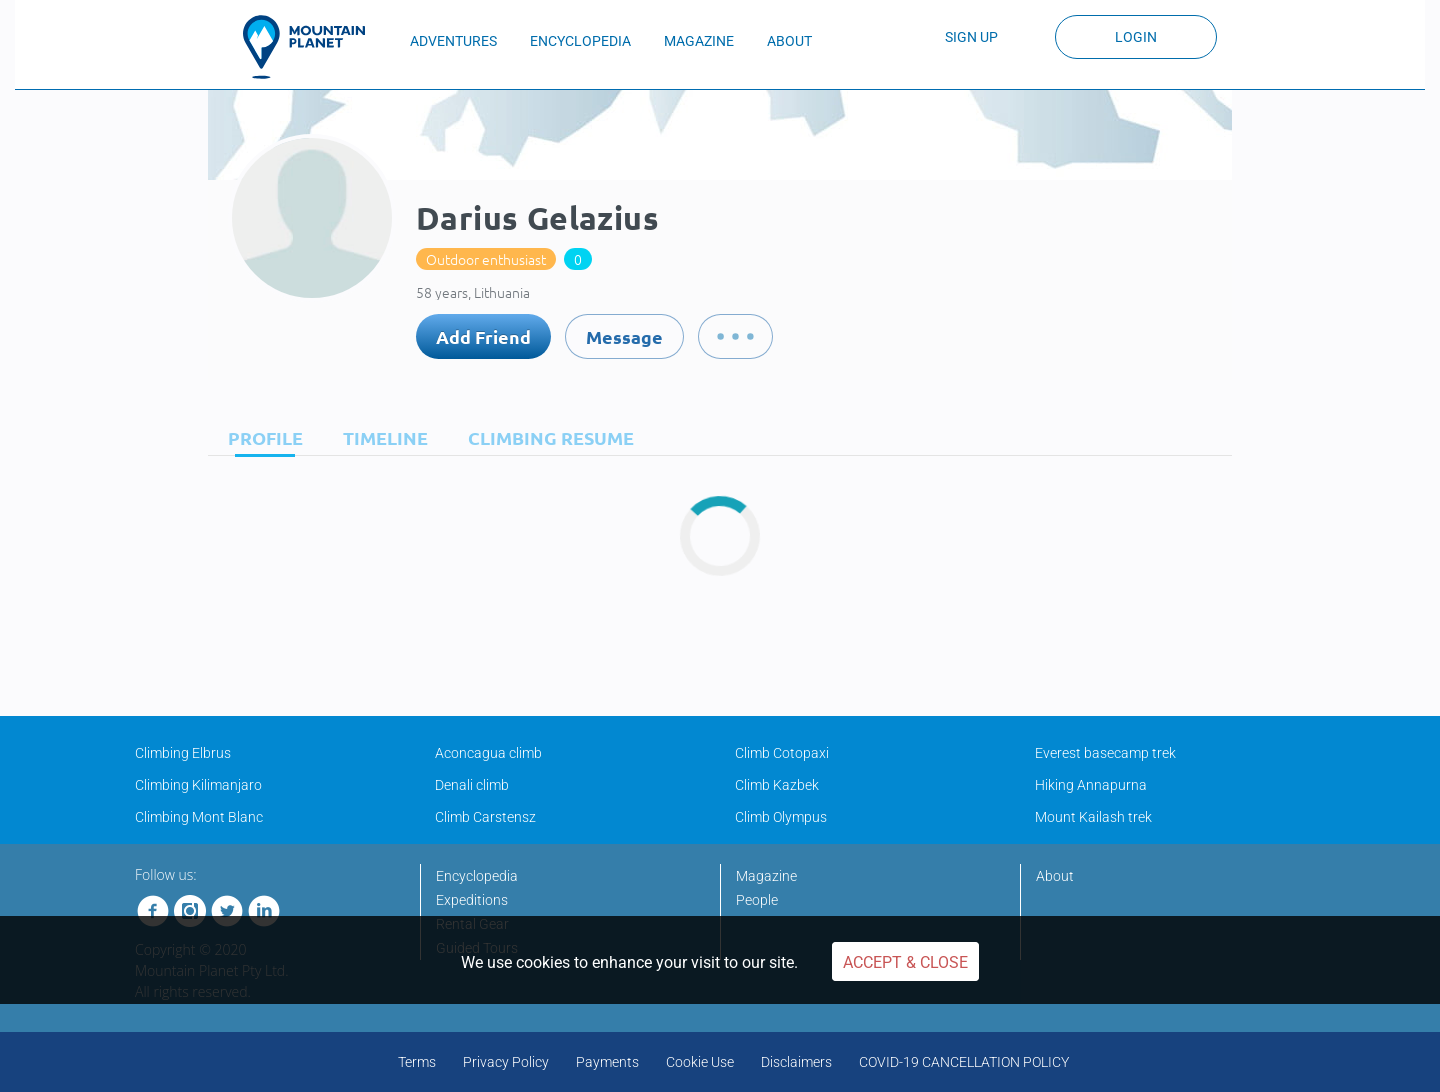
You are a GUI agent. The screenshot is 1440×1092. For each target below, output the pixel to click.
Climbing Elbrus (183, 753)
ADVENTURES (453, 41)
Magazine (766, 876)
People (757, 900)
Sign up (971, 37)
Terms (417, 1062)
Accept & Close (905, 962)
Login (1136, 37)
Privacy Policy (506, 1062)
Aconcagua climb (488, 753)
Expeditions (472, 900)
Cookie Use (700, 1062)
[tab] (260, 437)
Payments (607, 1062)
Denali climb (472, 785)
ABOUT (789, 41)
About (1055, 876)
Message (624, 336)
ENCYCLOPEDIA (580, 41)
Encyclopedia (477, 876)
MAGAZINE (699, 41)
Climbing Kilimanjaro (198, 785)
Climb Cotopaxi (782, 753)
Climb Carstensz (485, 817)
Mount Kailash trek (1093, 817)
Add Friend (483, 336)
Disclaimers (796, 1062)
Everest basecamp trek (1105, 753)
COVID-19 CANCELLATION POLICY (964, 1062)
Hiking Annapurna (1091, 785)
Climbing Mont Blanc (199, 817)
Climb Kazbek (777, 785)
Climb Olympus (781, 817)
